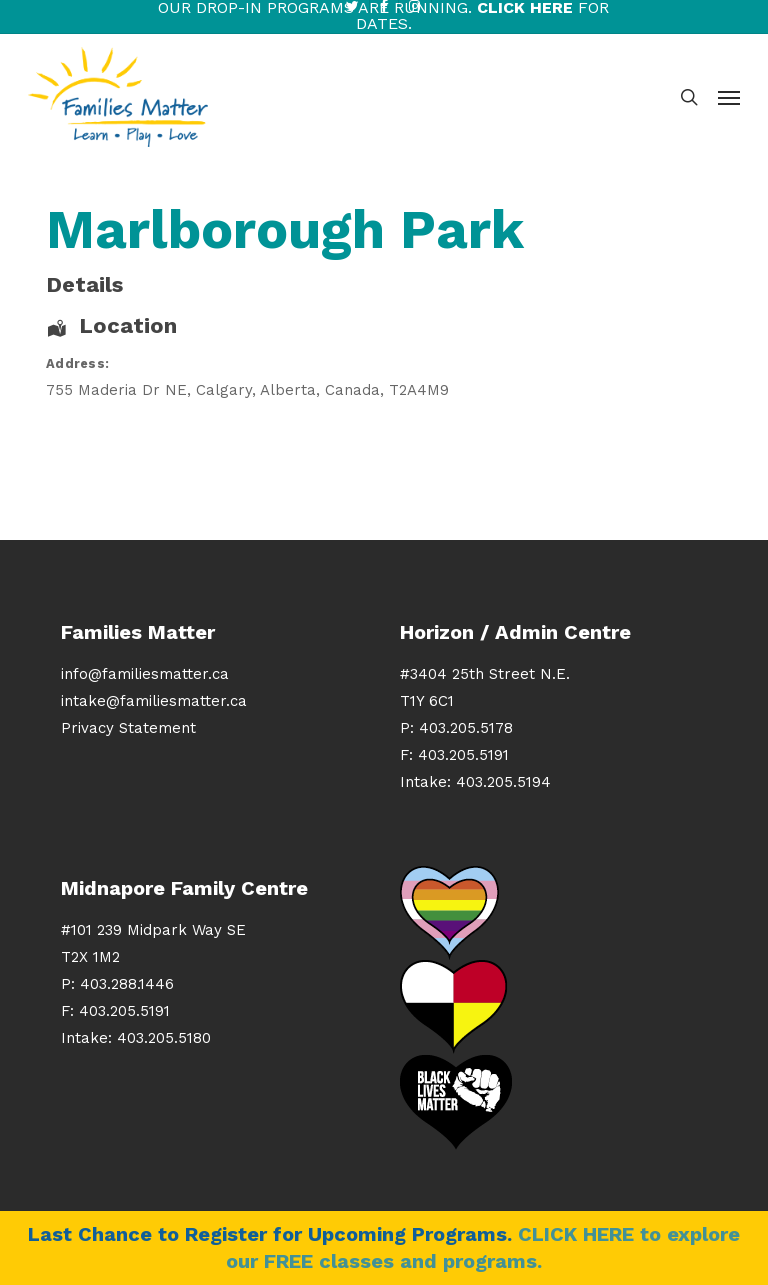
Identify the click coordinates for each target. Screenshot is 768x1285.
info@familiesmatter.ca (145, 674)
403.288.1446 (127, 984)
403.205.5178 (466, 728)
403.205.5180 (164, 1038)
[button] (729, 97)
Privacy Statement (128, 728)
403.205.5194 (503, 782)
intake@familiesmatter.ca (154, 701)
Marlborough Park (285, 229)
